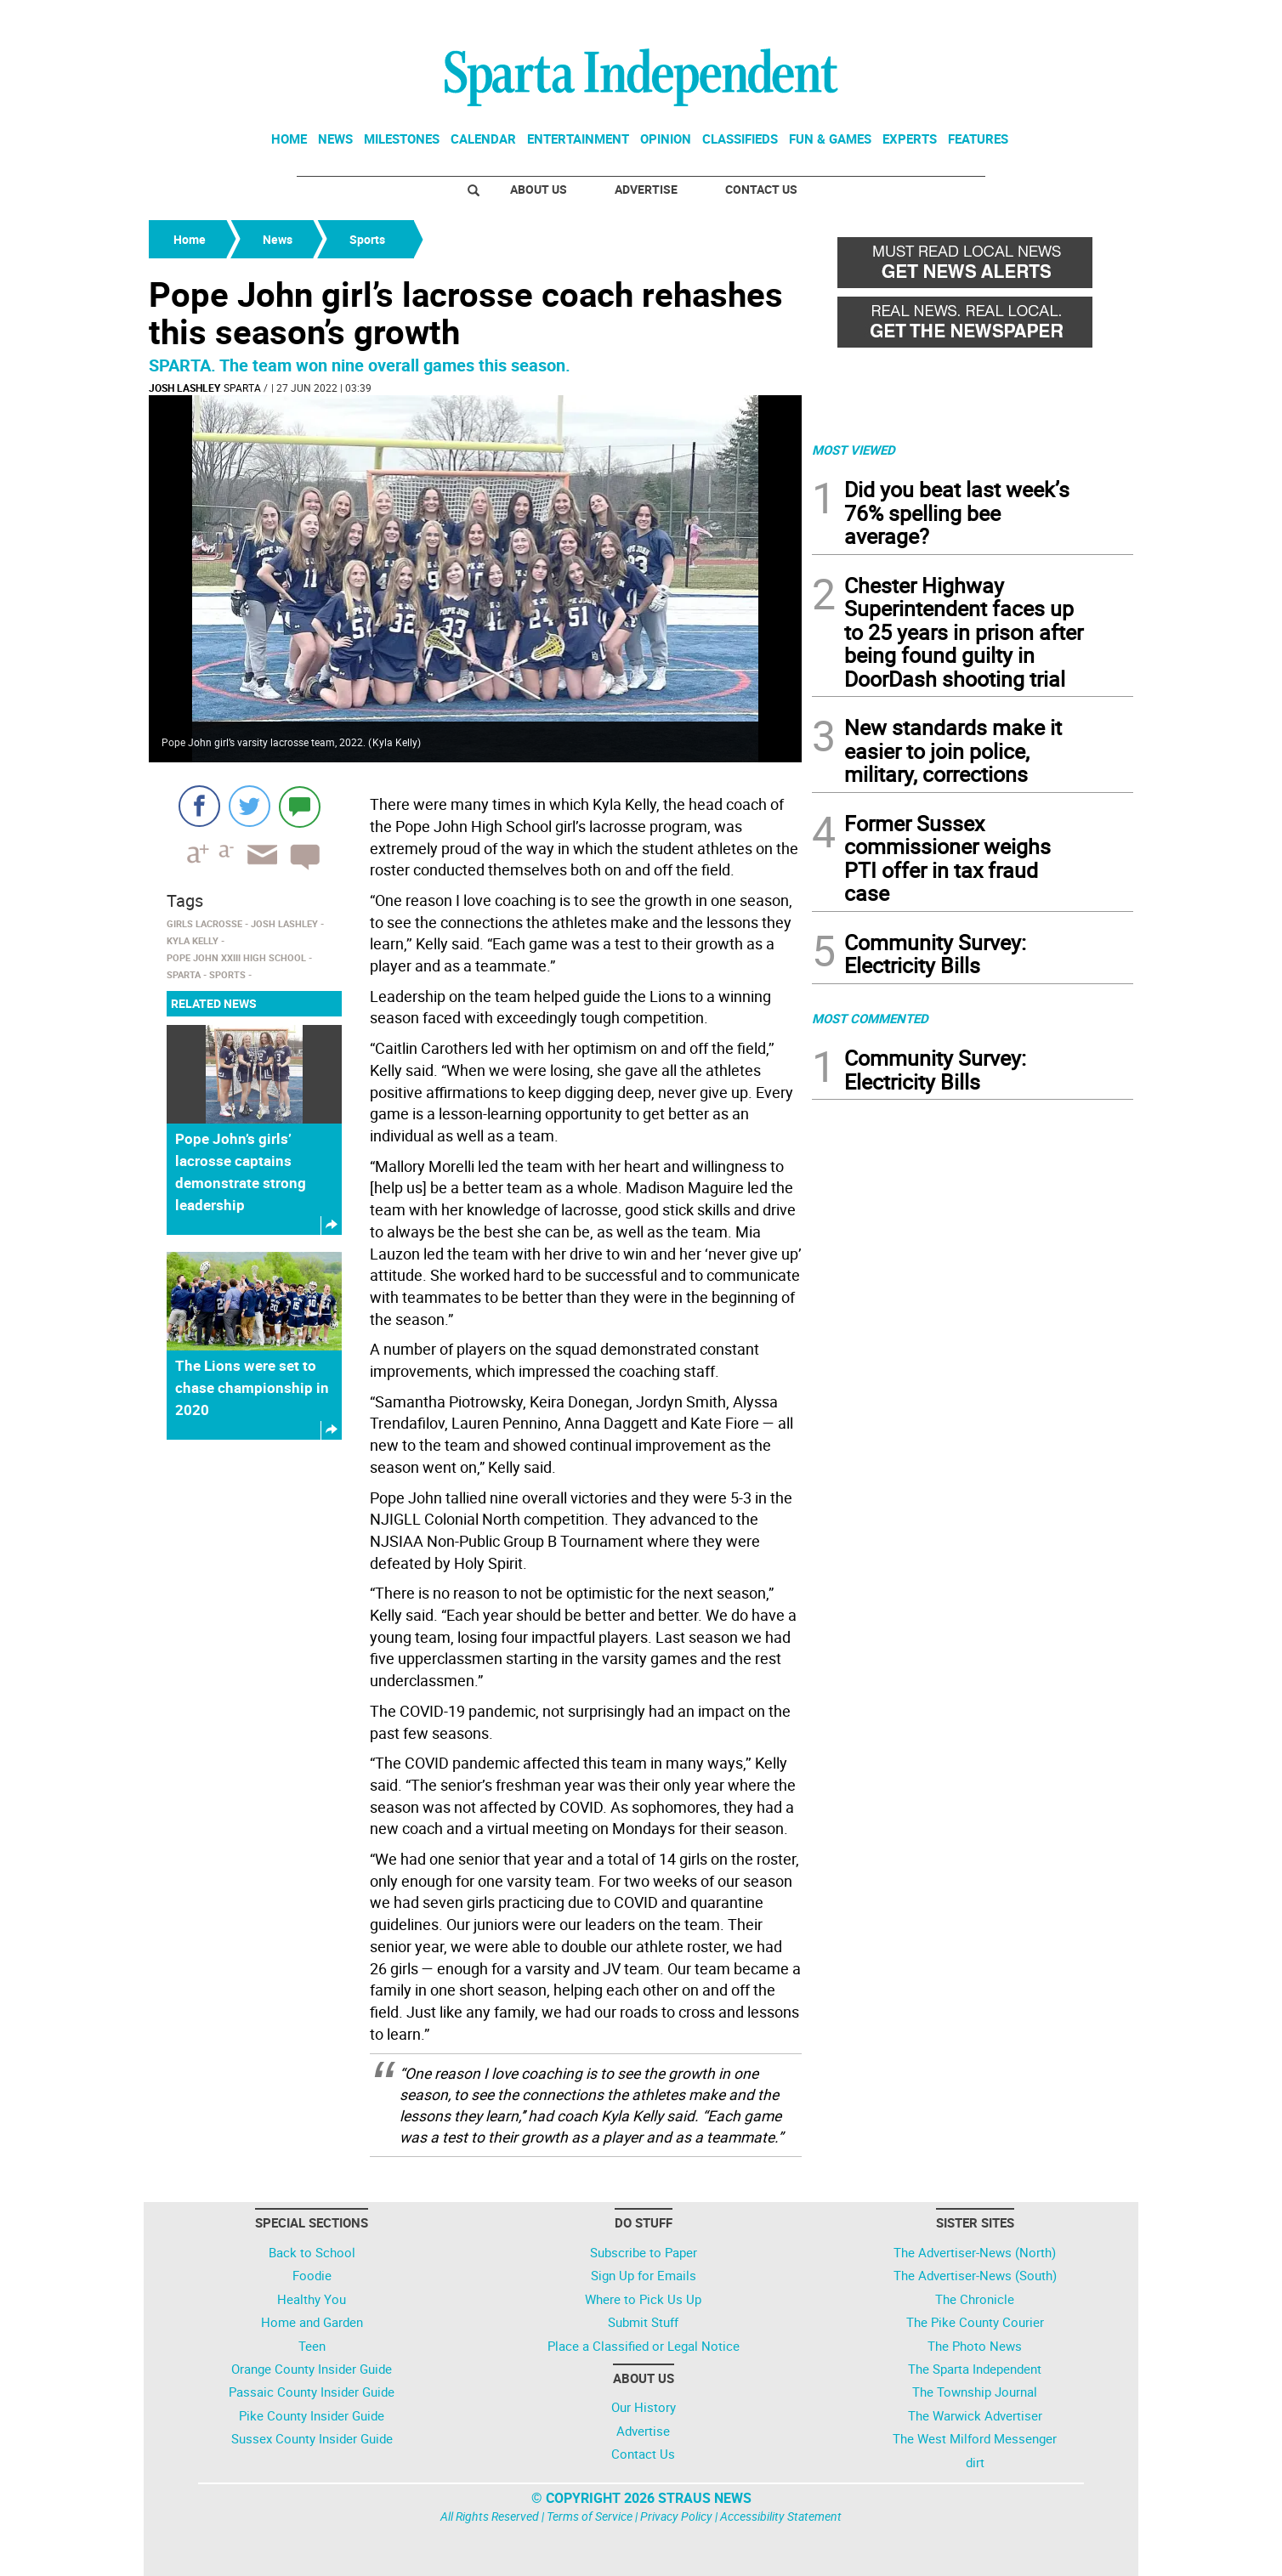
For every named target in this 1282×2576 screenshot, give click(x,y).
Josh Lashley (184, 387)
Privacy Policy (676, 2516)
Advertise (646, 189)
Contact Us (761, 189)
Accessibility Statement (781, 2516)
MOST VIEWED (853, 449)
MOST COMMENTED (870, 1018)
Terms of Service (589, 2516)
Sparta (242, 387)
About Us (538, 189)
